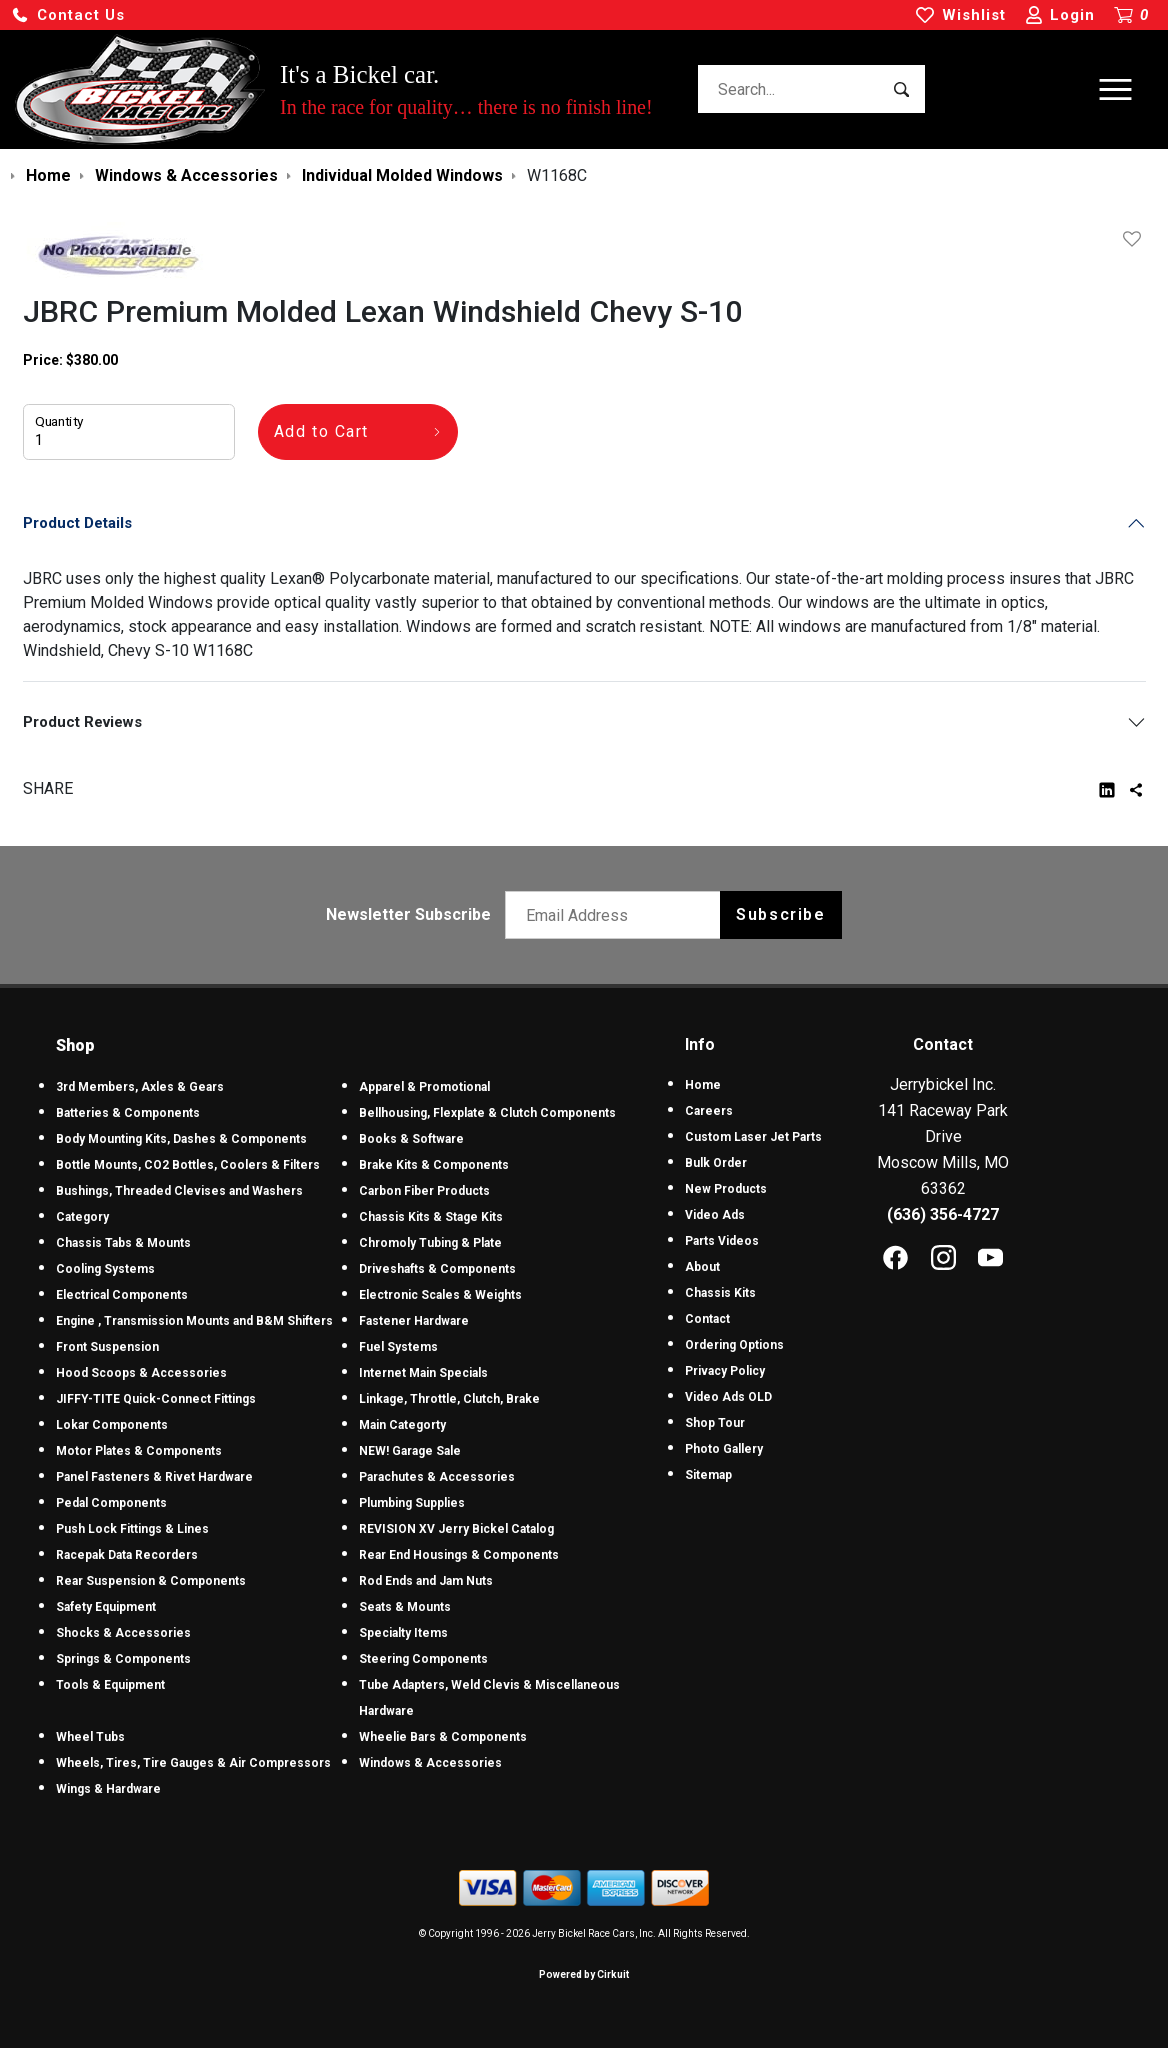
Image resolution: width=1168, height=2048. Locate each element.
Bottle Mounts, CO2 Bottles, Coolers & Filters (188, 1165)
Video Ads (715, 1215)
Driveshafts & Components (437, 1269)
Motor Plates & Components (139, 1451)
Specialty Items (403, 1633)
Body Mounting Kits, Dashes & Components (181, 1139)
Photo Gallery (724, 1449)
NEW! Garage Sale (410, 1451)
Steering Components (423, 1659)
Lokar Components (112, 1425)
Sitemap (708, 1475)
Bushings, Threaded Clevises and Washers (179, 1191)
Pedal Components (111, 1503)
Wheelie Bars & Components (443, 1737)
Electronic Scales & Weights (440, 1295)
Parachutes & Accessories (437, 1477)
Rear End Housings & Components (459, 1555)
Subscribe (780, 914)
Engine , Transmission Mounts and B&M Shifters (194, 1321)
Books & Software (411, 1139)
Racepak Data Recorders (127, 1555)
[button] (68, 15)
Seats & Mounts (405, 1607)
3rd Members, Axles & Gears (140, 1087)
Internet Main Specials (423, 1373)
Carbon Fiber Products (424, 1191)
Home (703, 1085)
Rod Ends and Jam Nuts (426, 1581)
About (702, 1267)
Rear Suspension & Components (151, 1581)
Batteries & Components (128, 1113)
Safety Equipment (106, 1607)
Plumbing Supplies (412, 1503)
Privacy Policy (725, 1371)
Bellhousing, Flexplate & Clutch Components (487, 1113)
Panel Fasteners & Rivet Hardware (154, 1477)
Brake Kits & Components (434, 1165)
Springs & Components (123, 1659)
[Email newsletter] (617, 915)
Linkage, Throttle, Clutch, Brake (449, 1399)
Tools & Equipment (110, 1685)
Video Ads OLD (728, 1397)
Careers (709, 1111)
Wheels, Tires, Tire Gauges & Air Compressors (193, 1763)
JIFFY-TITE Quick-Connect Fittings (156, 1399)
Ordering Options (734, 1345)
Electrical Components (122, 1295)
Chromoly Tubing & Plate (430, 1243)
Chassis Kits (720, 1293)
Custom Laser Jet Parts (753, 1137)
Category (82, 1217)
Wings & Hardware (108, 1789)
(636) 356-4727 (943, 1214)
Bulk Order (716, 1163)
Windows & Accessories (430, 1763)
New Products (726, 1189)
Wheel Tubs (90, 1737)
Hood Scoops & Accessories (141, 1373)
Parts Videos (722, 1241)
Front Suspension (107, 1347)
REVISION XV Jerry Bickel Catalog (456, 1529)
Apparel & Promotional (424, 1087)
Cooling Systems (105, 1269)
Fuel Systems (398, 1347)
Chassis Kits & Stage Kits (431, 1217)
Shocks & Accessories (123, 1633)
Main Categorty (402, 1425)
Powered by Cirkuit (584, 1974)
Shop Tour (715, 1423)
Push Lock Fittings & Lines (132, 1529)
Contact (707, 1319)
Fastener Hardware (414, 1321)
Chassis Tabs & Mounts (123, 1243)
